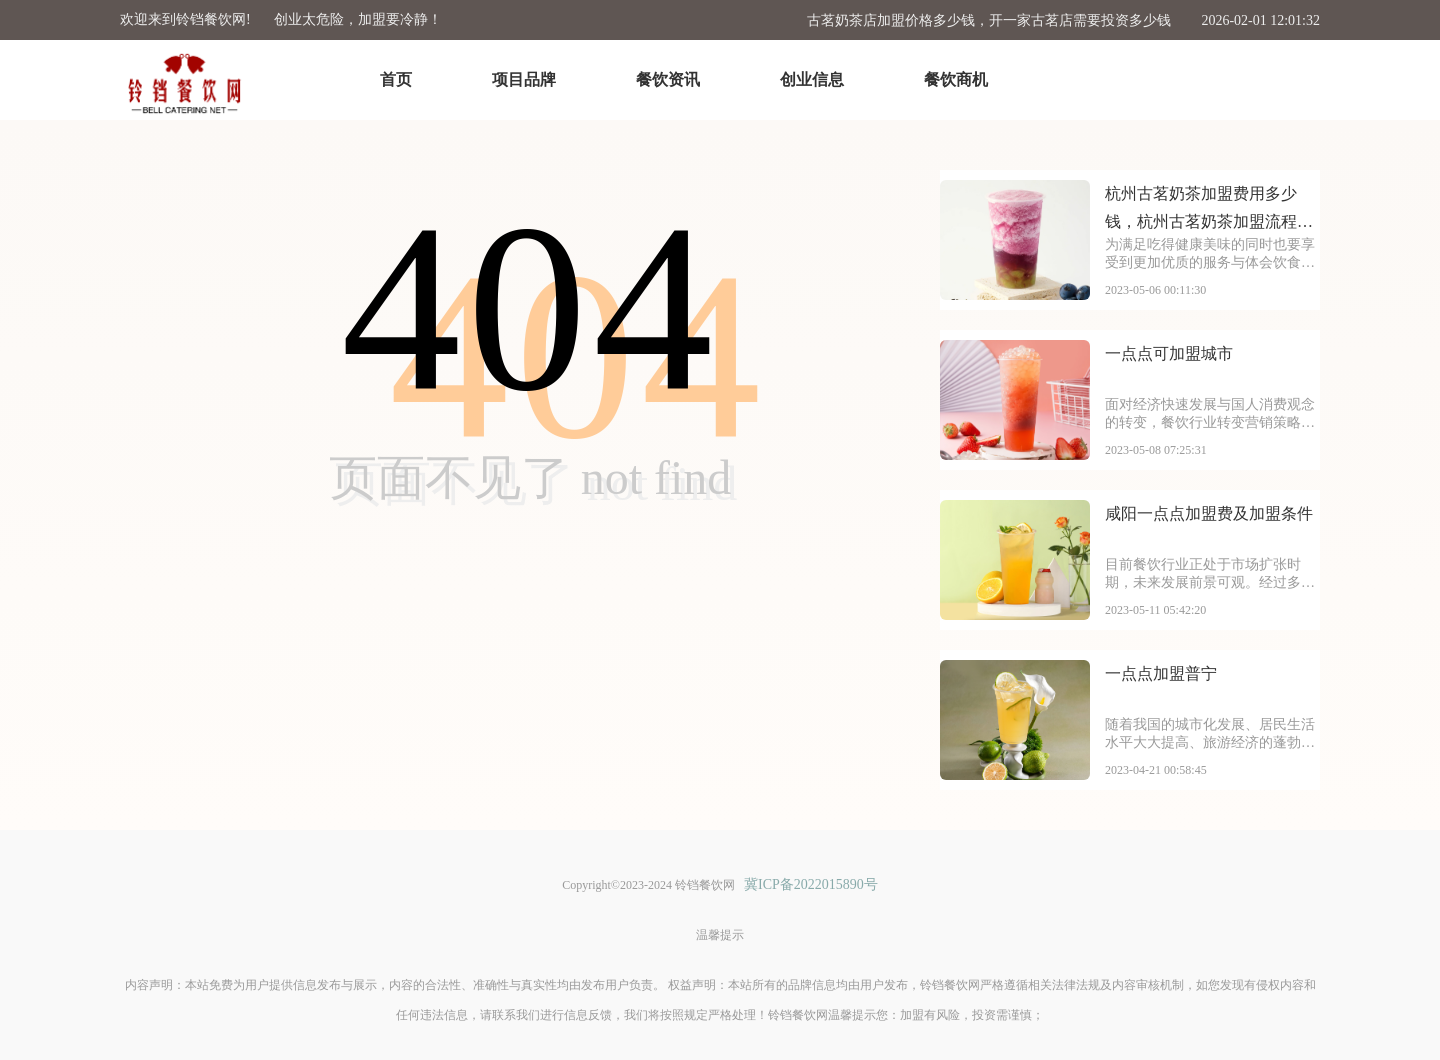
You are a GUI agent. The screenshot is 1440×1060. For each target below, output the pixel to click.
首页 (396, 79)
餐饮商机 (956, 79)
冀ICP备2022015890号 (811, 884)
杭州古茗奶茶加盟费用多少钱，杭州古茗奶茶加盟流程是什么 (1209, 210)
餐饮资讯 (668, 79)
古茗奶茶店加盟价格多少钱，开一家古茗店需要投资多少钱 (989, 20)
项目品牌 (524, 79)
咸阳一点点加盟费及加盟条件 (1209, 513)
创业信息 (812, 79)
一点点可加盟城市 (1169, 353)
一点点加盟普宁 (1161, 673)
